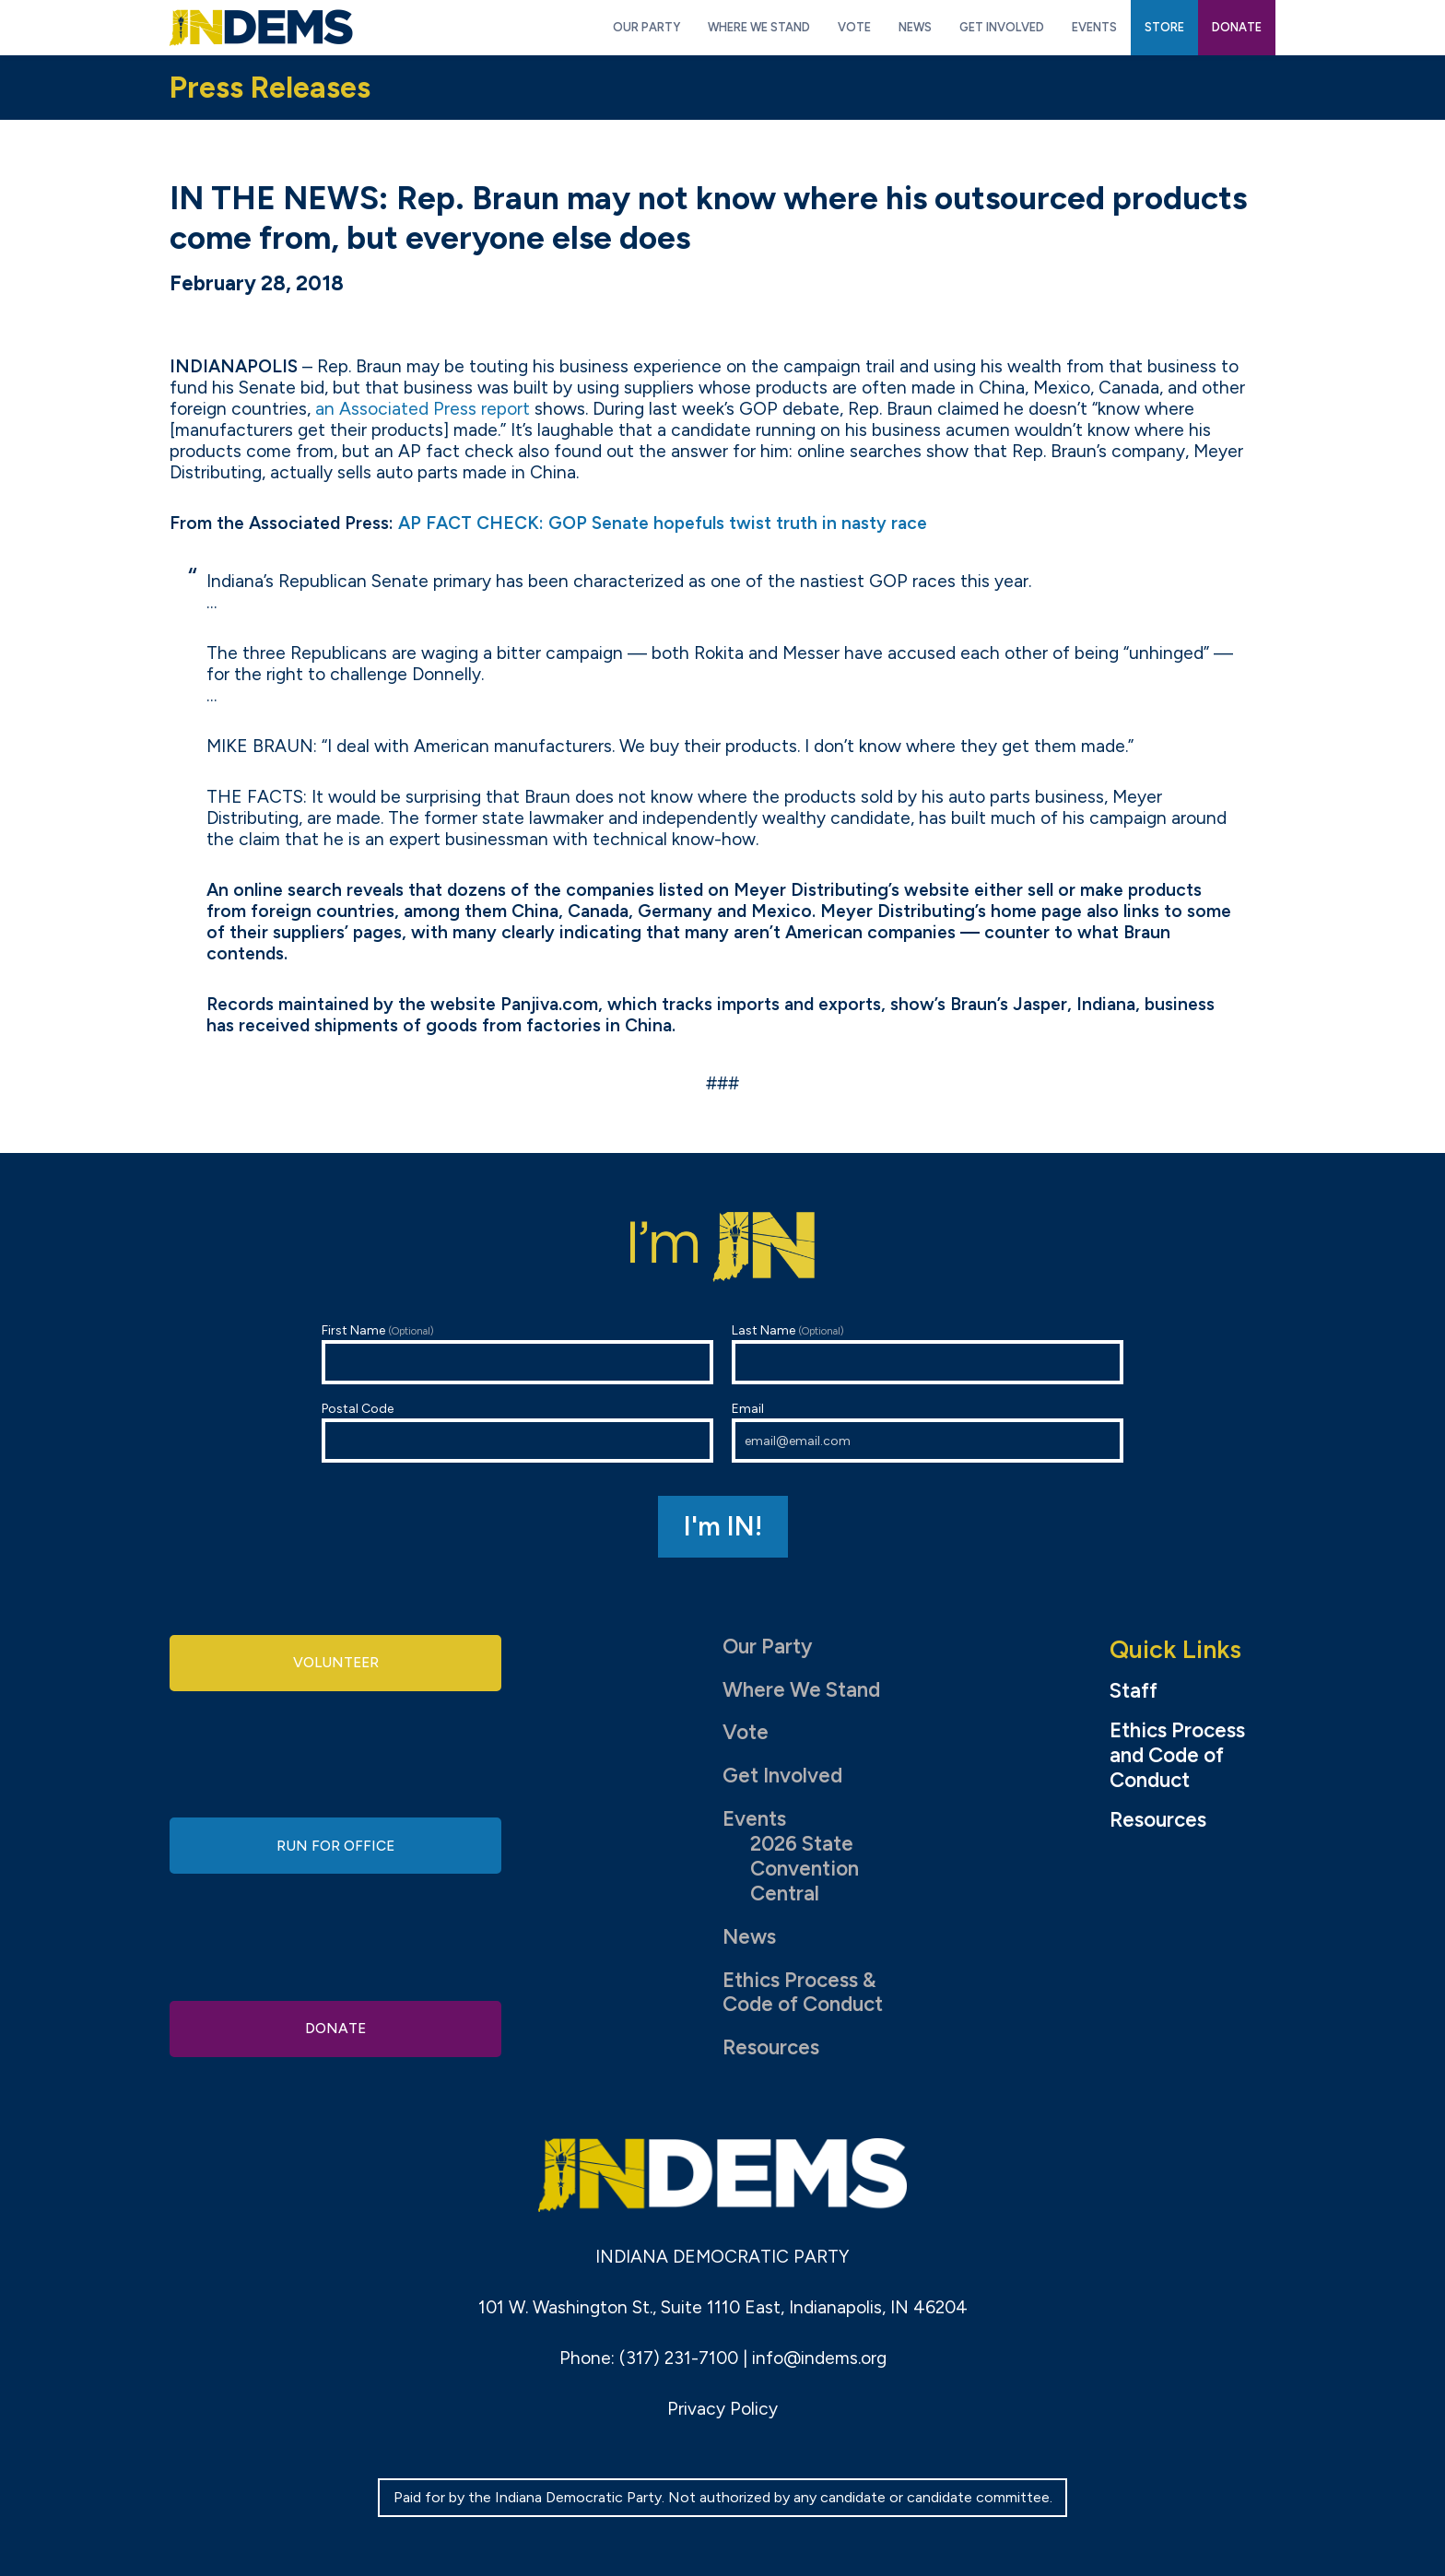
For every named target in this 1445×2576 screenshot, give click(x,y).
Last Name (927, 1353)
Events (754, 1818)
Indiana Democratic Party (261, 27)
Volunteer (335, 1665)
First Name (517, 1353)
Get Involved (782, 1775)
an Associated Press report (422, 408)
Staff (1133, 1691)
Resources (770, 2047)
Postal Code (517, 1432)
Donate (335, 2024)
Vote (745, 1732)
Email (927, 1432)
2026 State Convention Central (804, 1868)
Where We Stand (801, 1689)
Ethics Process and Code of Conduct (1177, 1756)
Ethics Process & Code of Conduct (802, 1992)
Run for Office (335, 1845)
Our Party (767, 1646)
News (749, 1936)
